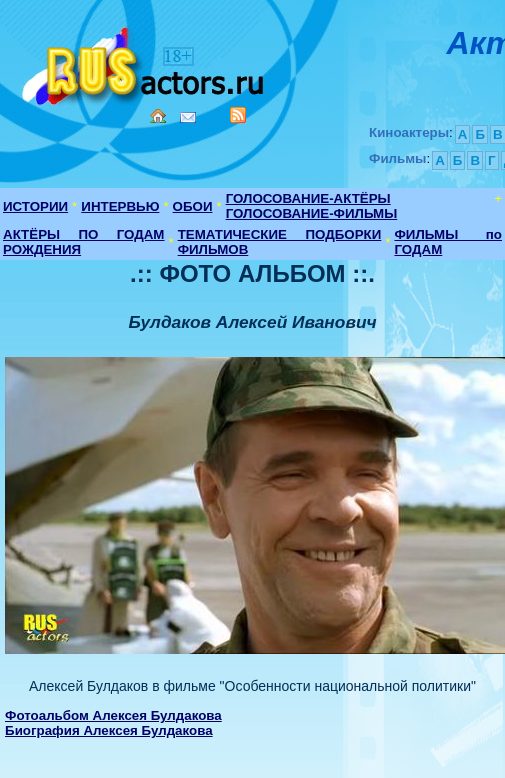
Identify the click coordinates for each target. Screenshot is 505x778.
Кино (145, 62)
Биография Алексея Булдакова (109, 730)
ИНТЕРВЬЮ (120, 206)
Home (158, 116)
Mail (188, 117)
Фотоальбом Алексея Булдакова (113, 715)
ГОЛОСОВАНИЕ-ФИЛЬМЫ (312, 213)
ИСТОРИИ (35, 206)
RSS (238, 115)
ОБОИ (193, 206)
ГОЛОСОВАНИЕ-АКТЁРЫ (308, 198)
